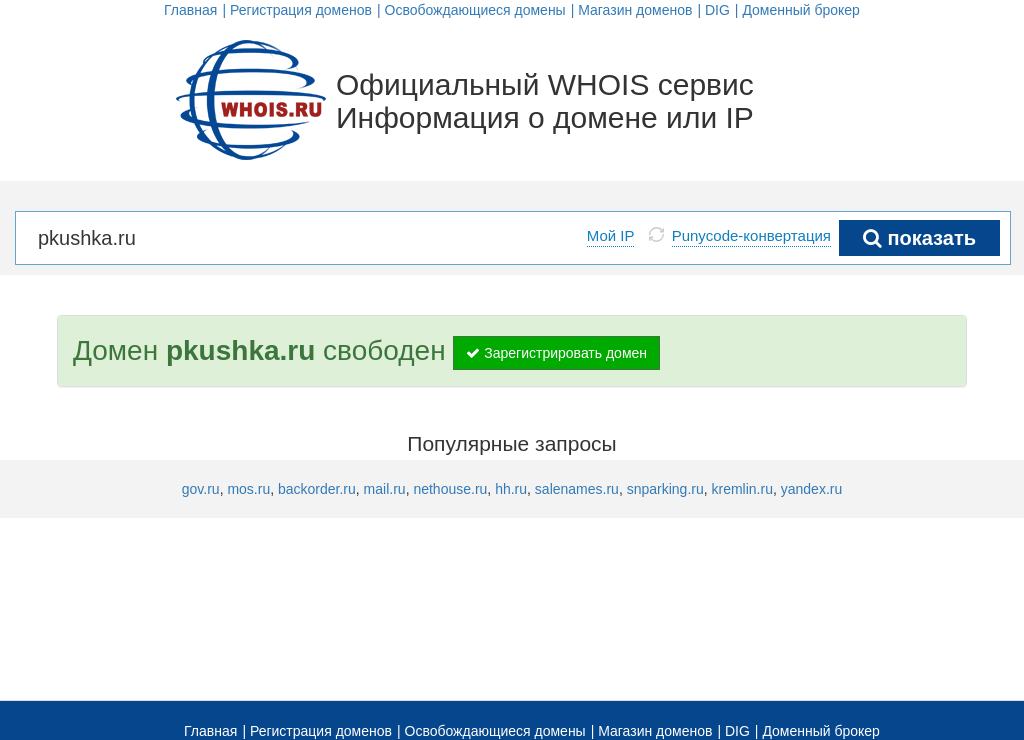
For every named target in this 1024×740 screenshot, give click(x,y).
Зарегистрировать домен (556, 353)
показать (919, 238)
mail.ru (385, 489)
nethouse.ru (450, 489)
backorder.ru (317, 489)
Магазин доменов (635, 10)
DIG (717, 10)
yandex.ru (811, 489)
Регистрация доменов (301, 10)
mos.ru (248, 489)
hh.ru (511, 489)
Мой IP (611, 235)
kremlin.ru (742, 489)
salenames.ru (577, 489)
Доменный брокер (801, 10)
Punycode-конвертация (751, 235)
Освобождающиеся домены (475, 10)
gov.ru (201, 489)
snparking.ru (665, 489)
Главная (190, 10)
